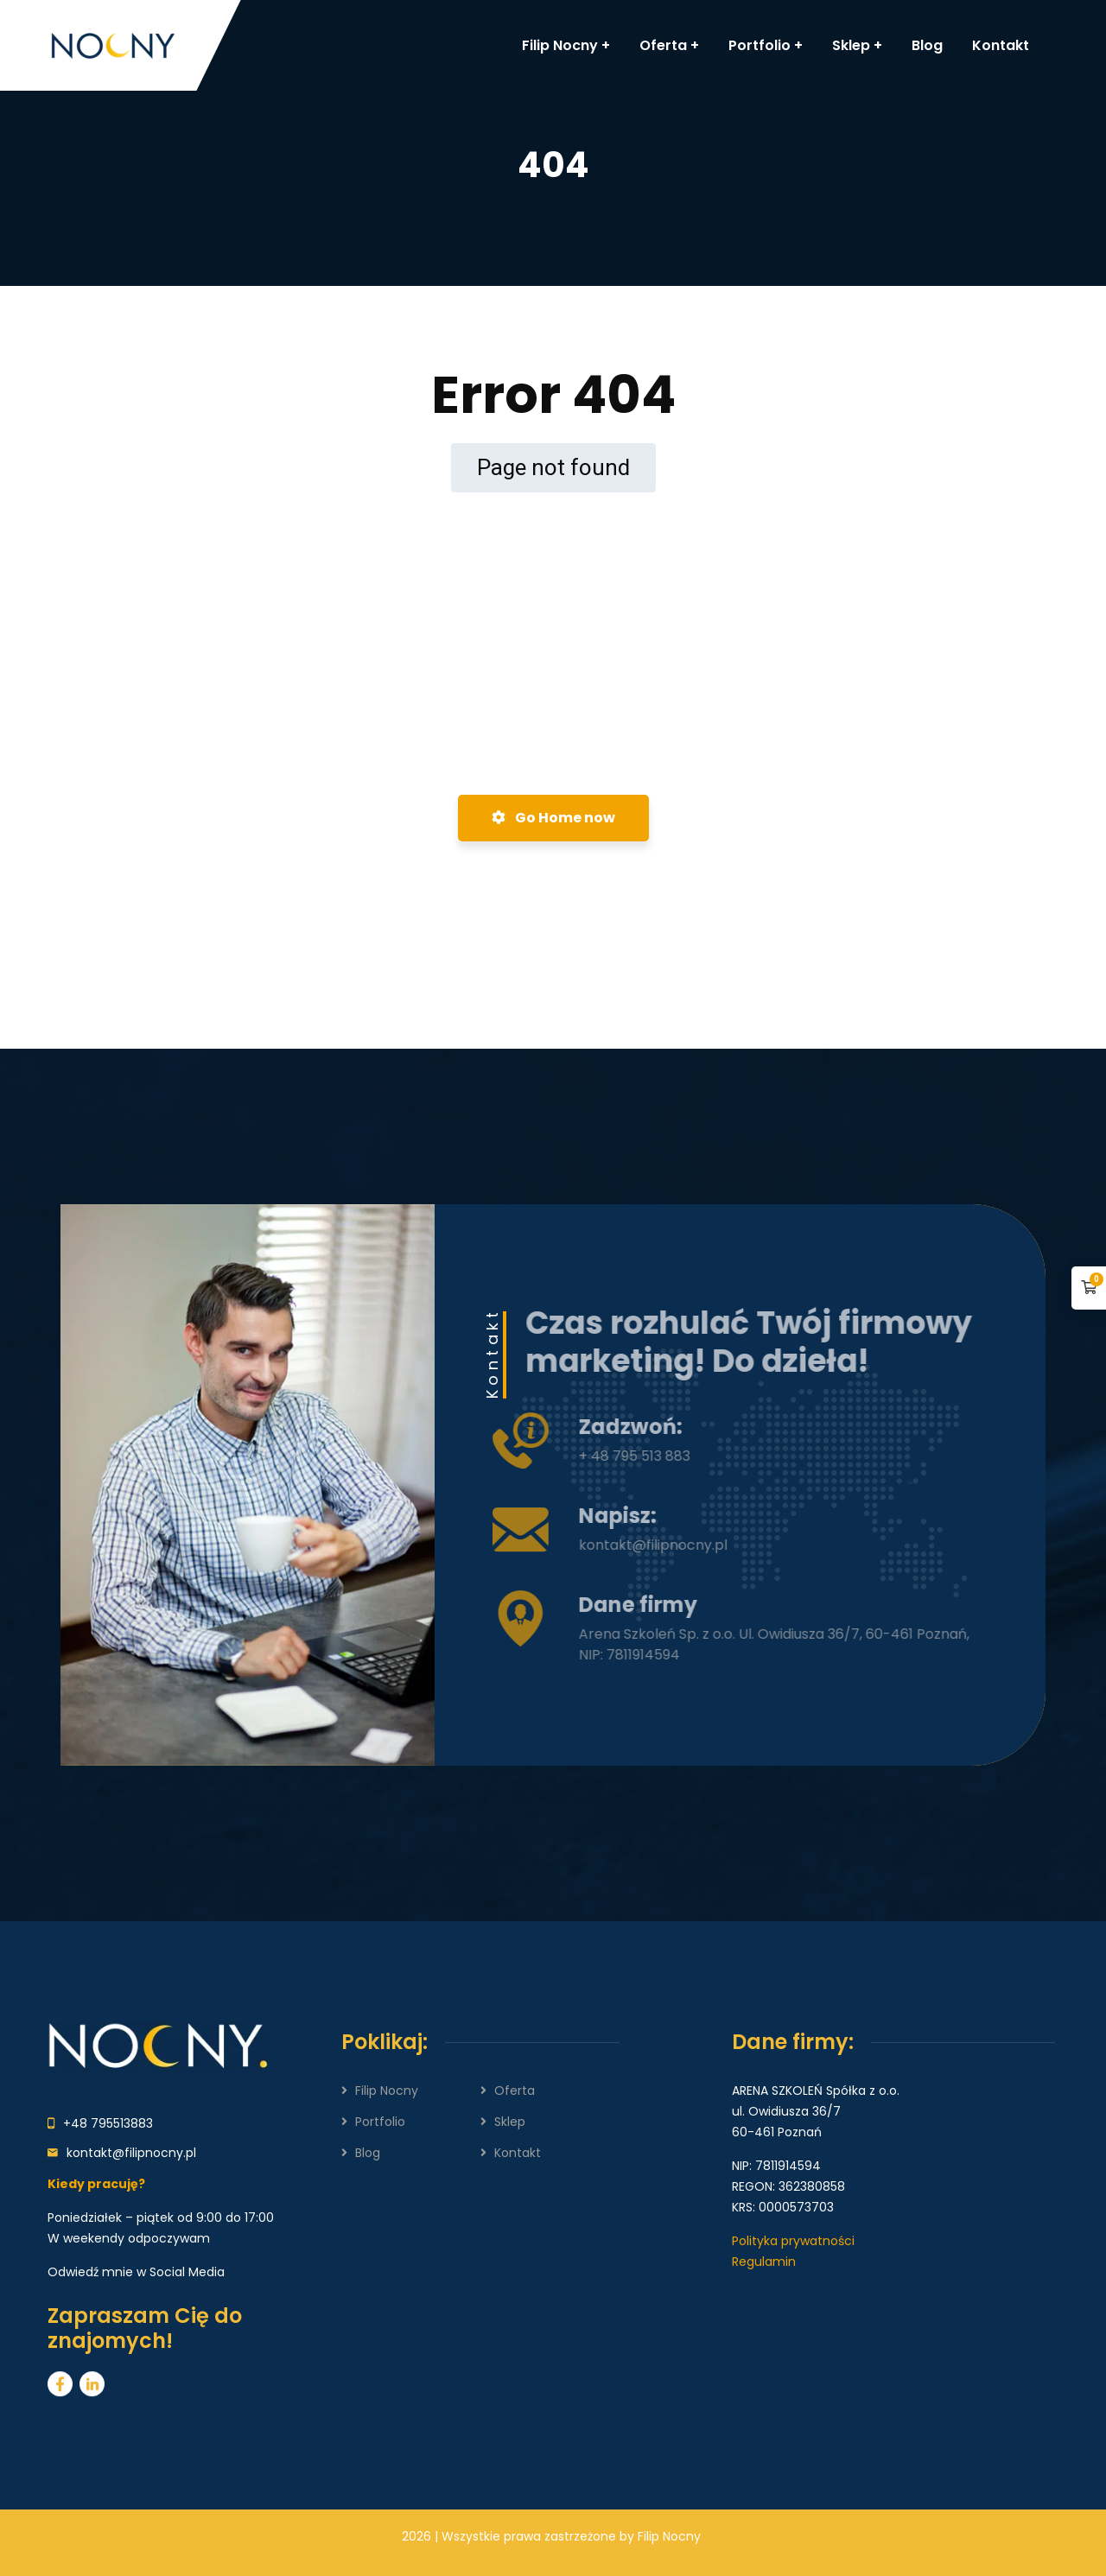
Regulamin (764, 2261)
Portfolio (380, 2121)
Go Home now (553, 818)
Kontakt (517, 2152)
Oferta (514, 2090)
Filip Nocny (386, 2090)
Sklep (509, 2121)
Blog (367, 2152)
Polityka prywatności (793, 2240)
